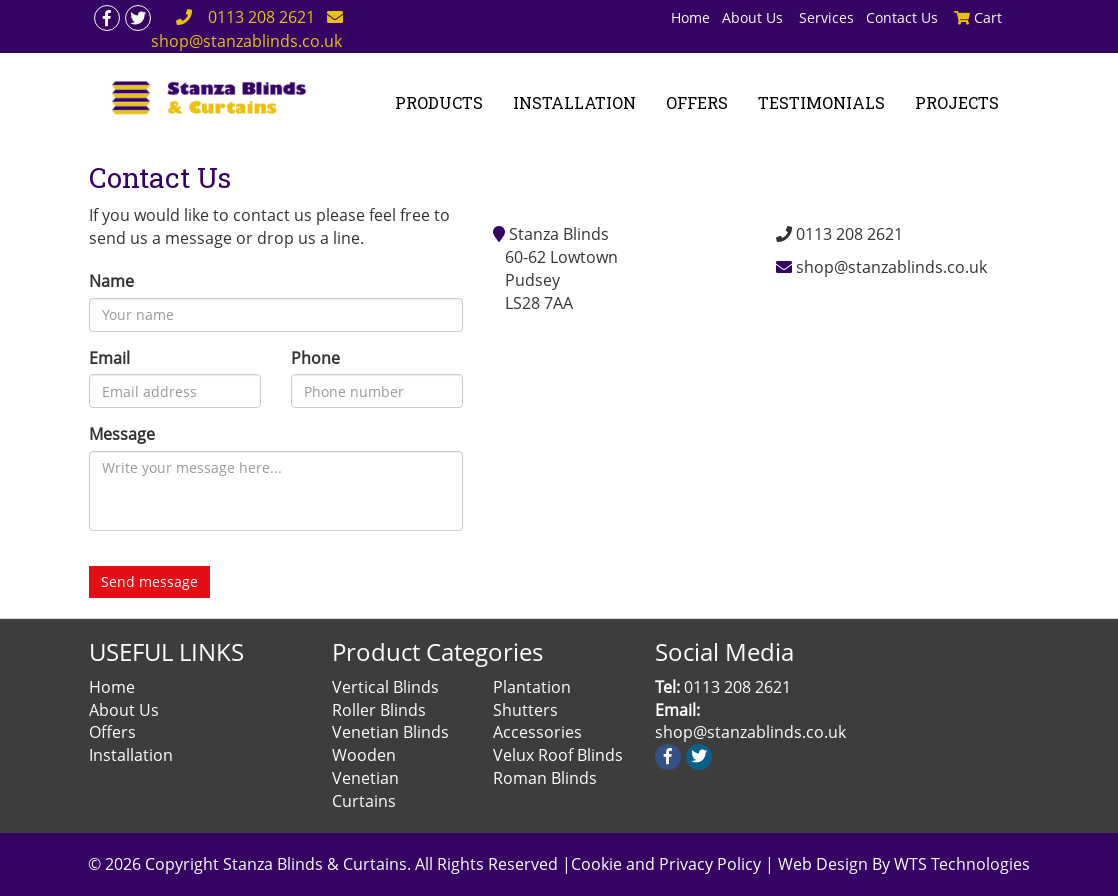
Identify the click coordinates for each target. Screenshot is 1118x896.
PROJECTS (957, 102)
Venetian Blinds (390, 732)
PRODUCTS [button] (439, 102)
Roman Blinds (545, 778)
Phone (315, 358)
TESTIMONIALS (821, 102)
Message (122, 434)
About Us (754, 17)
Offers (112, 732)
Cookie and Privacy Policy (668, 864)
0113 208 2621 (261, 17)
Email (109, 358)
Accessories (537, 732)
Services (826, 17)
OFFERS (697, 102)
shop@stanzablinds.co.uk (891, 267)
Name (111, 281)
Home (690, 17)
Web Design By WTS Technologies (904, 864)
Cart (978, 17)
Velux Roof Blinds (558, 755)
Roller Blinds (379, 710)
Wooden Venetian (365, 766)
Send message (149, 581)
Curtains (364, 801)
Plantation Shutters (532, 698)
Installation (131, 755)
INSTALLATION (574, 102)
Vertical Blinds (385, 687)
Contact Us (902, 17)
